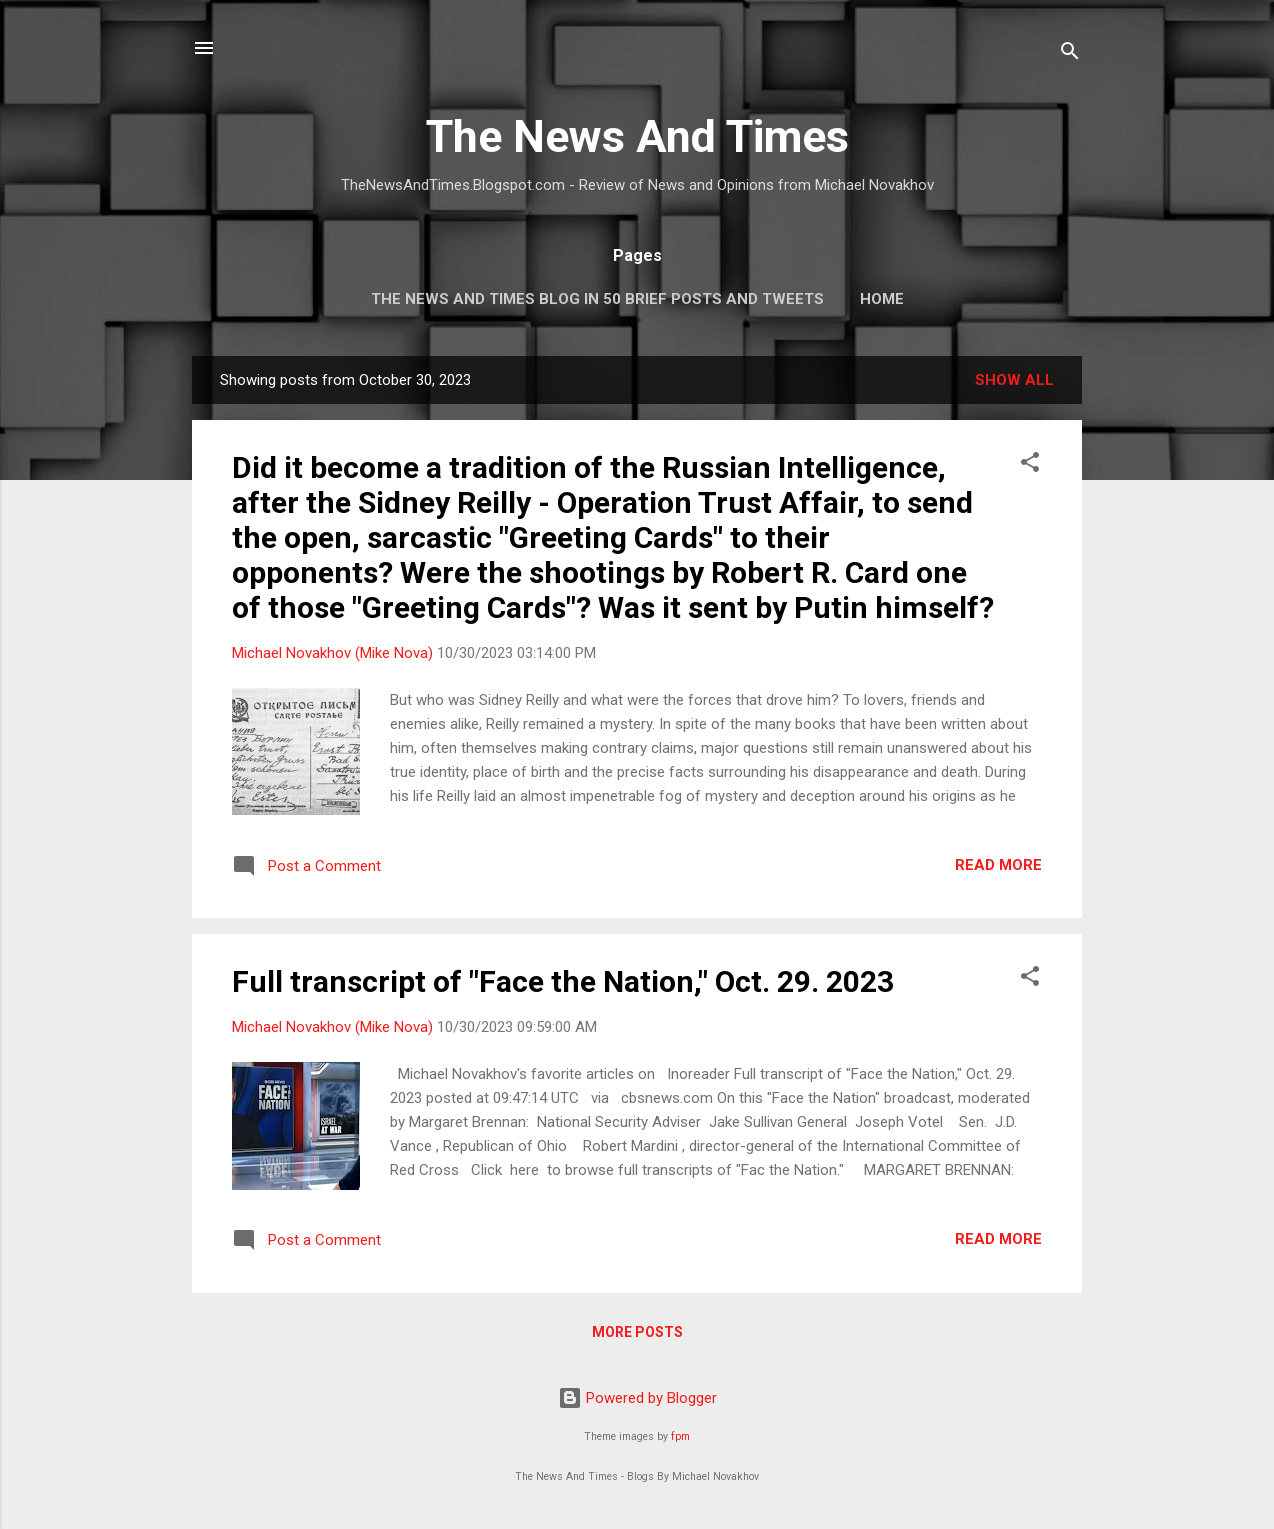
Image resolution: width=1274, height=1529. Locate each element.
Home (882, 299)
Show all (1014, 380)
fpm (680, 1436)
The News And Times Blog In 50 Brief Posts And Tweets (597, 299)
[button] (1030, 465)
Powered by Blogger (637, 1398)
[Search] (1070, 54)
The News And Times (637, 136)
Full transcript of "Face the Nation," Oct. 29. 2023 (563, 981)
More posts (637, 1332)
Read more (998, 865)
